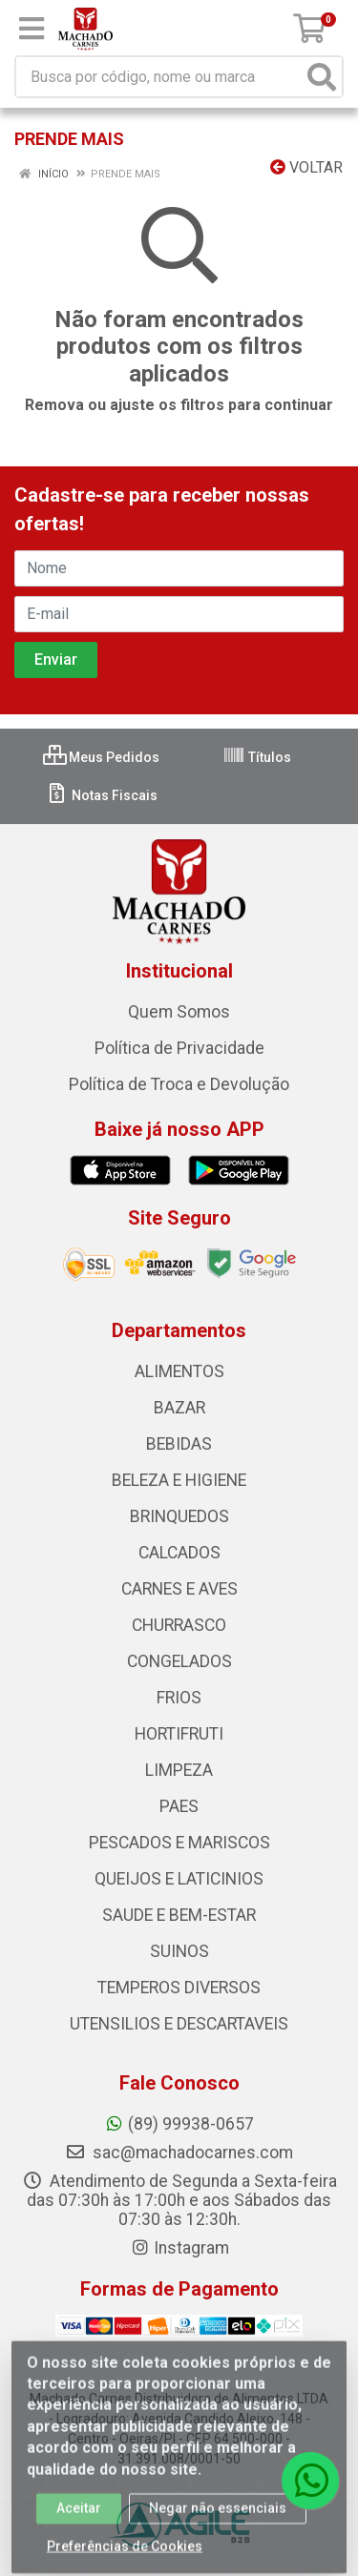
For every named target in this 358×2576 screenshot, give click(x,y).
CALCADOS (179, 1552)
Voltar (306, 167)
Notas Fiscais (102, 795)
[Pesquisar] (322, 76)
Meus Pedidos (101, 757)
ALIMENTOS (179, 1371)
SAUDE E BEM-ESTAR (179, 1915)
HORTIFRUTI (179, 1733)
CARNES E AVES (179, 1588)
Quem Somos (179, 1011)
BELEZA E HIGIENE (179, 1480)
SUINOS (179, 1951)
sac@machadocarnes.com (179, 2152)
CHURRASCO (179, 1625)
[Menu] (31, 28)
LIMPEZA (179, 1770)
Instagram (179, 2247)
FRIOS (179, 1697)
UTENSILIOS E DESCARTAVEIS (179, 2023)
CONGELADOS (179, 1661)
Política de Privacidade (179, 1048)
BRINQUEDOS (179, 1516)
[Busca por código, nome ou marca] (159, 76)
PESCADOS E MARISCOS (179, 1842)
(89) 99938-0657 (179, 2123)
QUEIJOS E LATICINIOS (179, 1878)
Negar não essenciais (217, 2516)
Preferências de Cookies (124, 2554)
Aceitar (78, 2516)
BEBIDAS (179, 1443)
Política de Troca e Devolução (179, 1084)
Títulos (256, 757)
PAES (179, 1806)
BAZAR (179, 1407)
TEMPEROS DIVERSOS (179, 1987)
